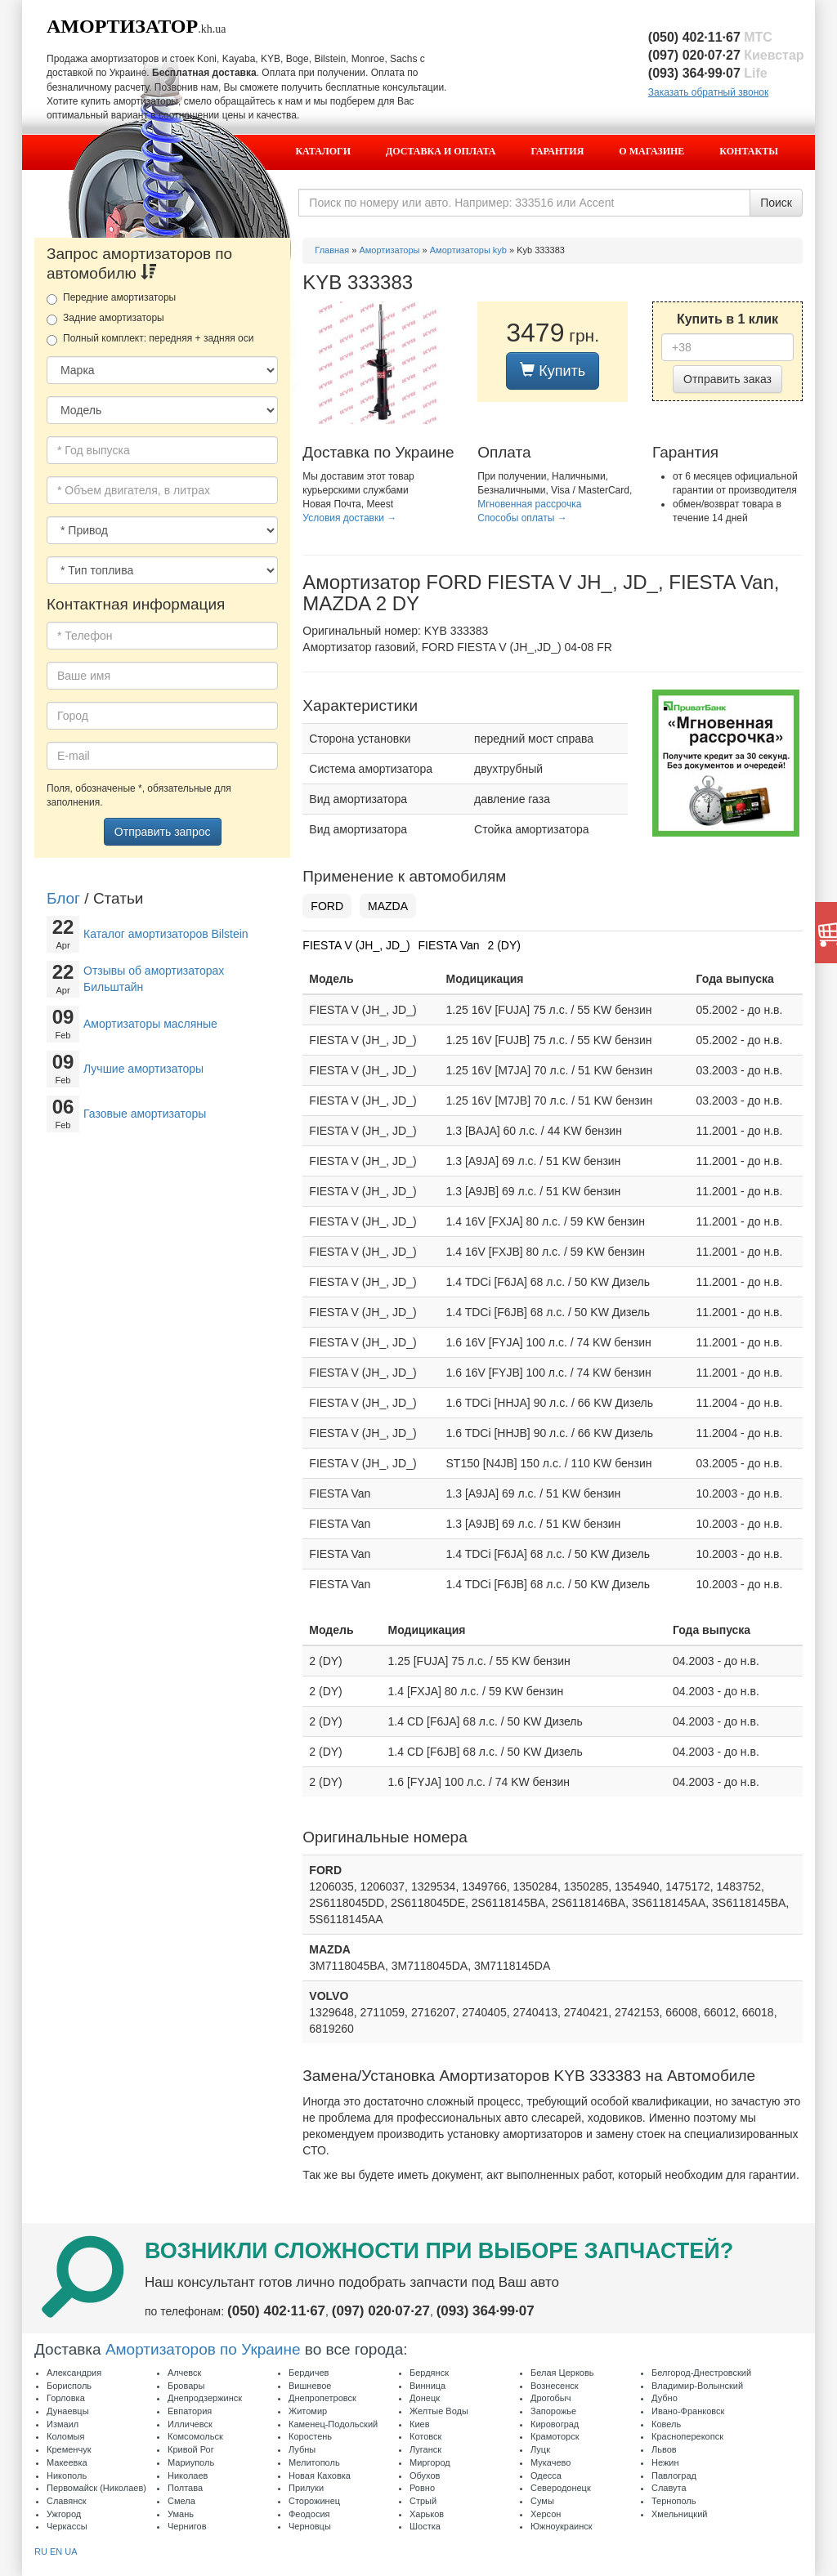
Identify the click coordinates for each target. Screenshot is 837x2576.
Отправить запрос (162, 831)
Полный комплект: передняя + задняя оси (150, 339)
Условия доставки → (349, 518)
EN (56, 2551)
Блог (63, 898)
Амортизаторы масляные (150, 1023)
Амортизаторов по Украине (203, 2349)
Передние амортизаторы (111, 298)
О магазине (651, 151)
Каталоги (323, 151)
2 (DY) (504, 945)
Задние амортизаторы (105, 318)
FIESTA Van (449, 945)
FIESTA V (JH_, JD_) (356, 945)
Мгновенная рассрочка (529, 504)
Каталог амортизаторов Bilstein (165, 933)
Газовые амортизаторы (144, 1113)
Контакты (748, 151)
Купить (552, 370)
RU (40, 2551)
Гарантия (557, 151)
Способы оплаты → (522, 518)
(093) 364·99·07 (708, 73)
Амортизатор (122, 26)
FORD (327, 906)
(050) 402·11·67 (710, 37)
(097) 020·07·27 (726, 55)
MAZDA (388, 906)
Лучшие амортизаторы (143, 1068)
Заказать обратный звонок (708, 92)
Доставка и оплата (440, 151)
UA (71, 2551)
